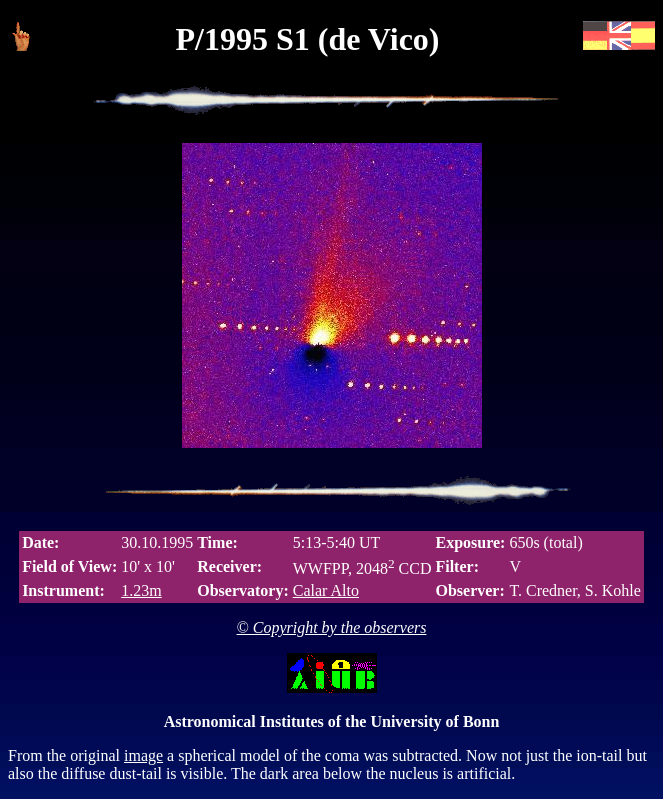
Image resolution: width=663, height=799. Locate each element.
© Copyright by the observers (332, 627)
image (143, 755)
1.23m (141, 590)
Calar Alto (326, 590)
